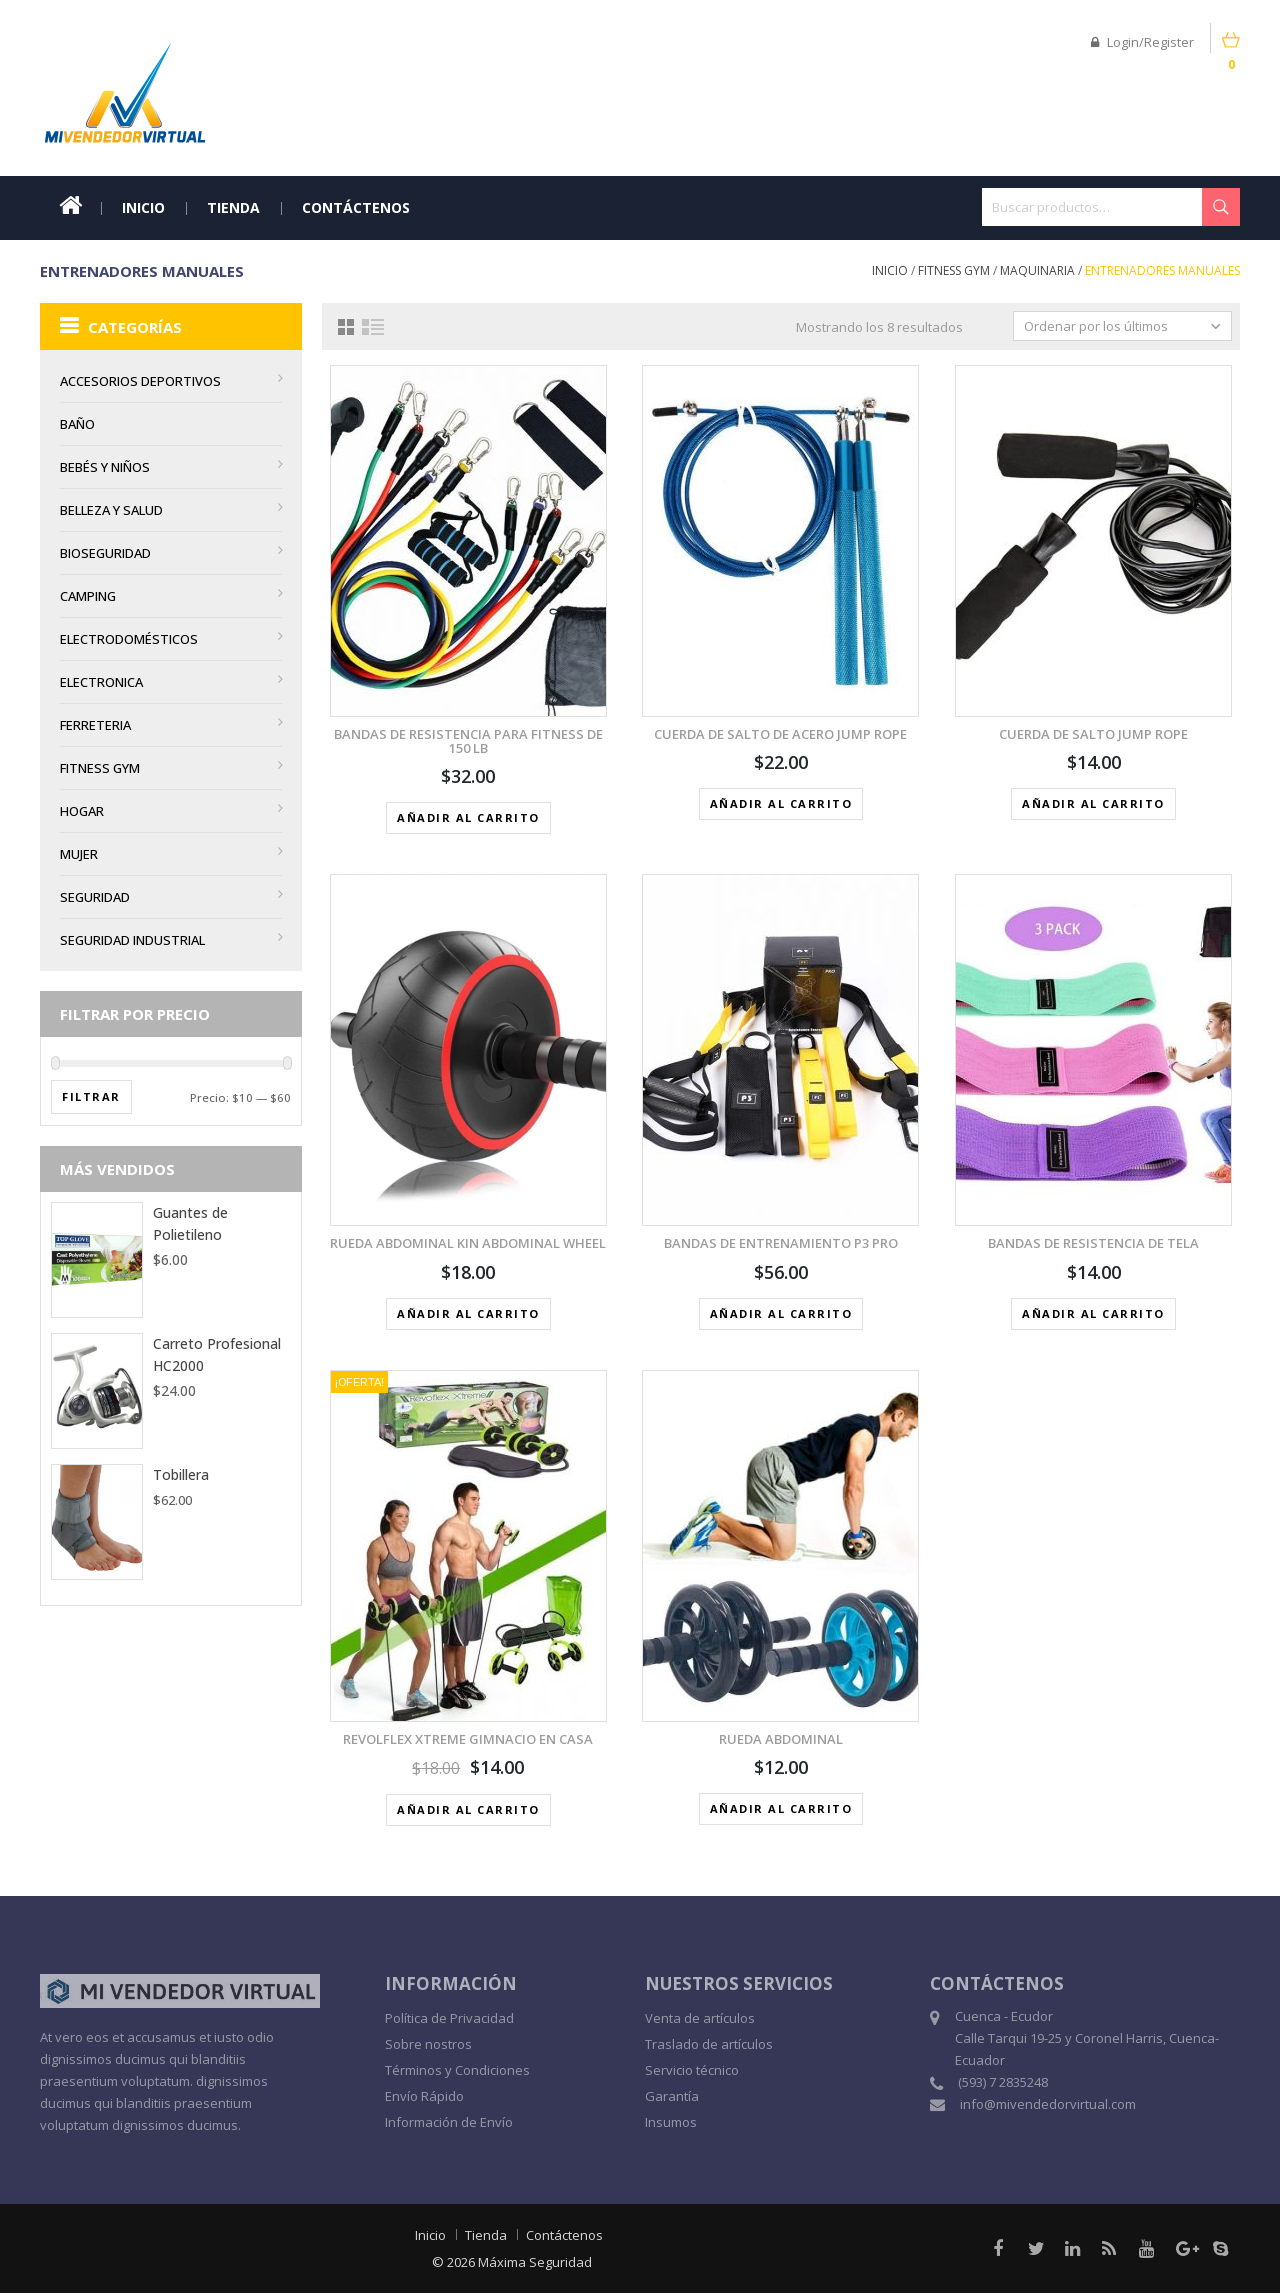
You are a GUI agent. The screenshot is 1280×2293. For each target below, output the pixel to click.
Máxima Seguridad (535, 2262)
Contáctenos (356, 207)
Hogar (82, 811)
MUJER (79, 854)
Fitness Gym (954, 270)
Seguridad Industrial (132, 940)
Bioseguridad (105, 553)
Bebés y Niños (105, 467)
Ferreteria (95, 725)
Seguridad (95, 897)
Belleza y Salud (111, 510)
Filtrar (91, 1096)
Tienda (233, 207)
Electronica (101, 682)
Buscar (1221, 207)
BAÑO (77, 424)
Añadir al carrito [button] (468, 817)
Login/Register (1142, 42)
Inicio (143, 207)
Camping (88, 596)
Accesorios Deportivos (140, 381)
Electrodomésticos (129, 639)
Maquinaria (1037, 270)
